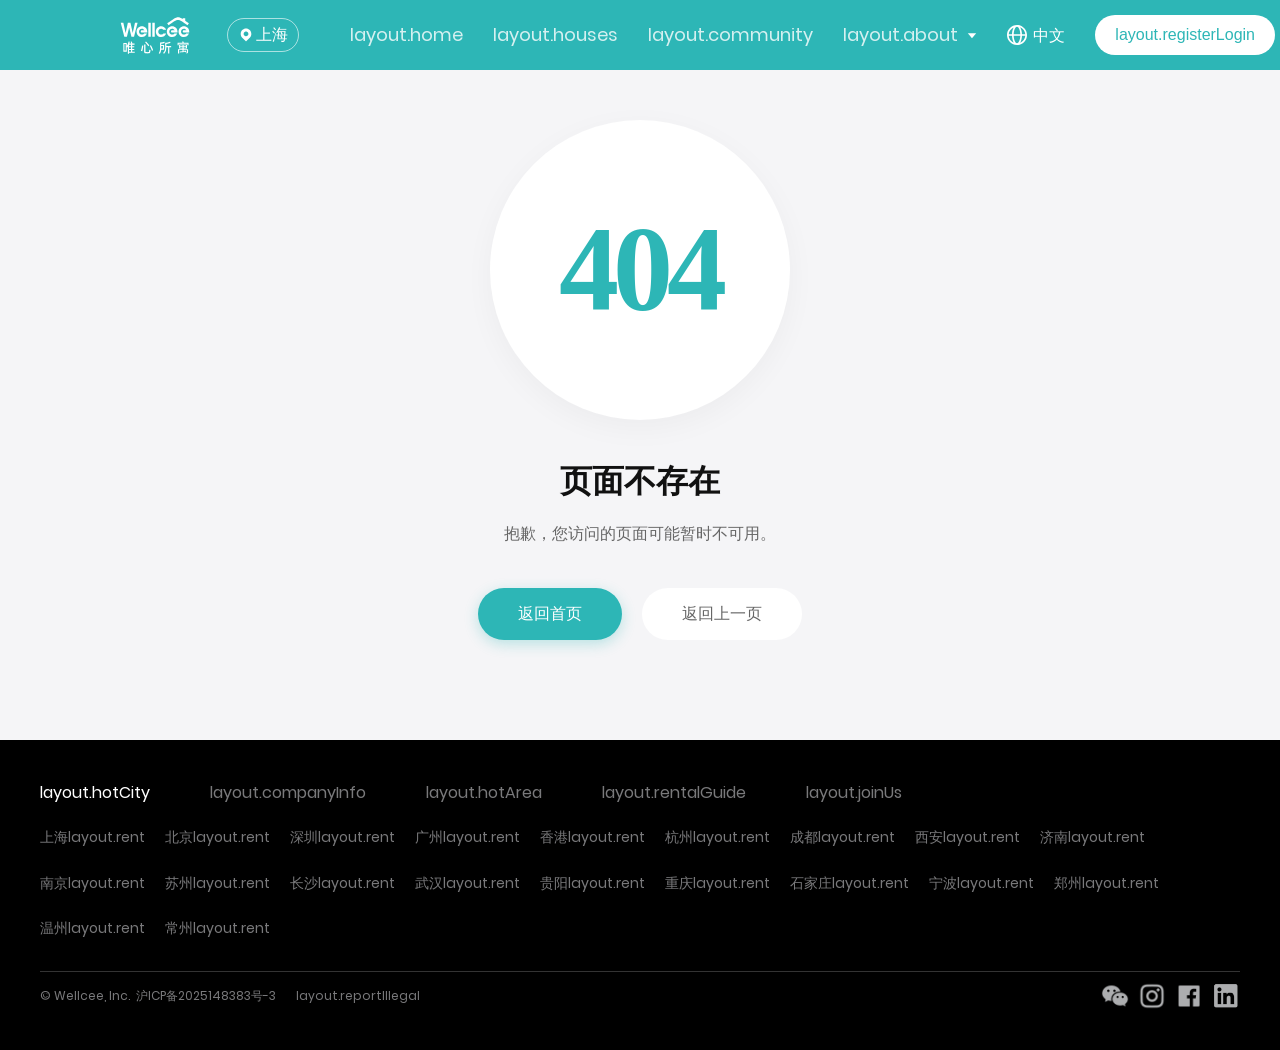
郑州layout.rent (1106, 883)
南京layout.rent (92, 883)
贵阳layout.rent (592, 883)
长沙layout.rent (342, 883)
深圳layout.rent (342, 837)
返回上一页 (722, 613)
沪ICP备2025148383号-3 (206, 995)
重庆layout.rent (717, 883)
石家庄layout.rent (849, 883)
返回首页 (550, 613)
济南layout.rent (1092, 837)
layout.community (730, 34)
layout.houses (555, 34)
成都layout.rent (842, 837)
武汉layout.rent (467, 883)
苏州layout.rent (217, 883)
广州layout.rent (467, 837)
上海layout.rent (92, 837)
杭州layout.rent (717, 837)
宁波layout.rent (981, 883)
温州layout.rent (92, 928)
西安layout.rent (967, 837)
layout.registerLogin (1185, 34)
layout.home (406, 34)
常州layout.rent (217, 928)
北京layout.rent (217, 837)
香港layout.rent (592, 837)
